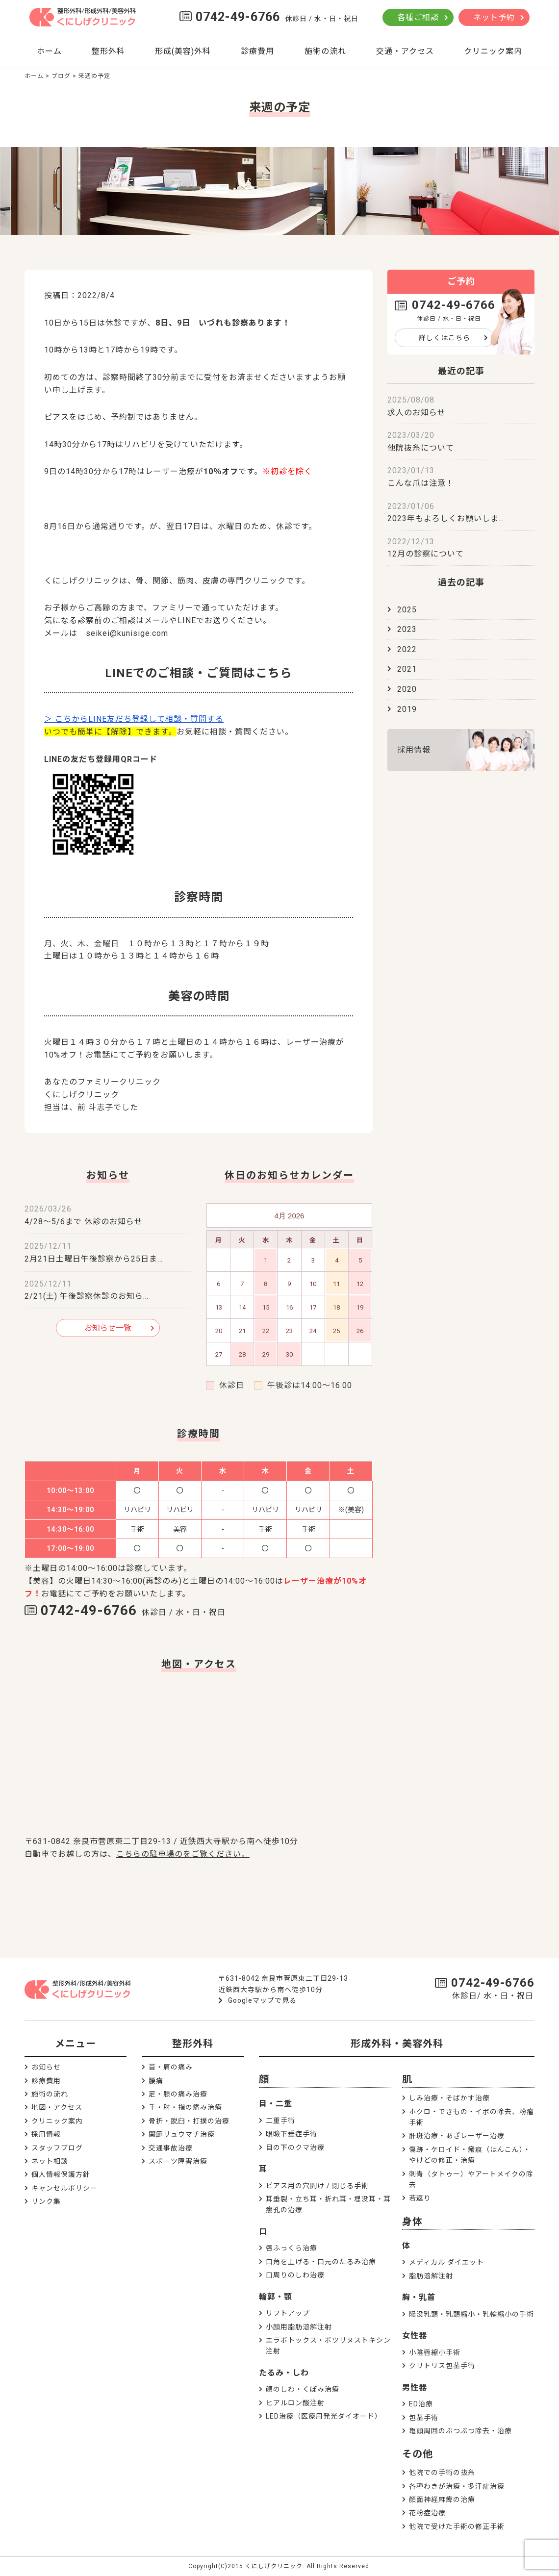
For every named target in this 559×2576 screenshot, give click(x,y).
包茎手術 (423, 2418)
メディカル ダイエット (446, 2262)
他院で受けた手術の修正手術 (457, 2526)
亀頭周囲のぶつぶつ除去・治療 (460, 2431)
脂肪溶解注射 (431, 2276)
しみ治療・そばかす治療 (449, 2098)
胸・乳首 (418, 2297)
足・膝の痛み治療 (178, 2094)
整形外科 (108, 51)
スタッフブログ (57, 2148)
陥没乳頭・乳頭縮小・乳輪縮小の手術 (471, 2314)
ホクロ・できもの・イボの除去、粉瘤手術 (471, 2117)
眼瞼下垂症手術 (291, 2134)
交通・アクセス (405, 51)
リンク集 (46, 2201)
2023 (407, 629)
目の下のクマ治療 (295, 2147)
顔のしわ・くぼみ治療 (302, 2389)
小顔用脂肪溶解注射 (299, 2327)
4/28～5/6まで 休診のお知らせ (84, 1221)
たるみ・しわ (284, 2372)
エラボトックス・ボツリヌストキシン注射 (328, 2345)
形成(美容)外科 (183, 51)
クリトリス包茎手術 (442, 2366)
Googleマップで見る (262, 2000)
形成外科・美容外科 (397, 2043)
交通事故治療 (171, 2148)
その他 (417, 2454)
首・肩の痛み (171, 2067)
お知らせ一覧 (107, 1328)
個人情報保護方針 (60, 2174)
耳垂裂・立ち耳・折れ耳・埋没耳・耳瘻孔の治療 (328, 2204)
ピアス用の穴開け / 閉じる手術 (317, 2186)
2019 (407, 709)
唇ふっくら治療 (291, 2248)
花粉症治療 (427, 2513)
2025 (407, 609)
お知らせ (46, 2067)
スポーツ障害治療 (178, 2161)
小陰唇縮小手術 (434, 2352)
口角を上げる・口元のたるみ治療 (321, 2262)
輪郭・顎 (275, 2296)
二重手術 (280, 2120)
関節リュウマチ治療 (182, 2134)
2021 (407, 669)
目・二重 (275, 2103)
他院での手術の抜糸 (442, 2472)
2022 (407, 649)
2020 (407, 689)
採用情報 (414, 750)
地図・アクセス (56, 2107)
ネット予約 (494, 17)
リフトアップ (288, 2313)
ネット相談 (49, 2161)
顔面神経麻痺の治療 (442, 2499)
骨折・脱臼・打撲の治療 (189, 2121)
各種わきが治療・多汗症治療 (457, 2486)
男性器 (414, 2387)
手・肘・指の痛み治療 (185, 2107)
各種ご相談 (418, 17)
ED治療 (421, 2404)
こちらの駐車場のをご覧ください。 (183, 1854)
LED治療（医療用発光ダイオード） (324, 2416)
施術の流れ (325, 51)
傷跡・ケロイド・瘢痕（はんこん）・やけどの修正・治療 (470, 2155)
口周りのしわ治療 (295, 2275)
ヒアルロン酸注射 (295, 2403)
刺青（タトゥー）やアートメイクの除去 (471, 2179)
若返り (420, 2198)
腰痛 (156, 2081)
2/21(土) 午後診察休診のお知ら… (87, 1296)
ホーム (49, 51)
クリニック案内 (493, 51)
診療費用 (257, 51)
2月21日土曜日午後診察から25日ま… (94, 1258)
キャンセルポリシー (64, 2188)
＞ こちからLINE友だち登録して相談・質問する (134, 719)
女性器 (414, 2335)
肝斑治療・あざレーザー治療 (457, 2136)
